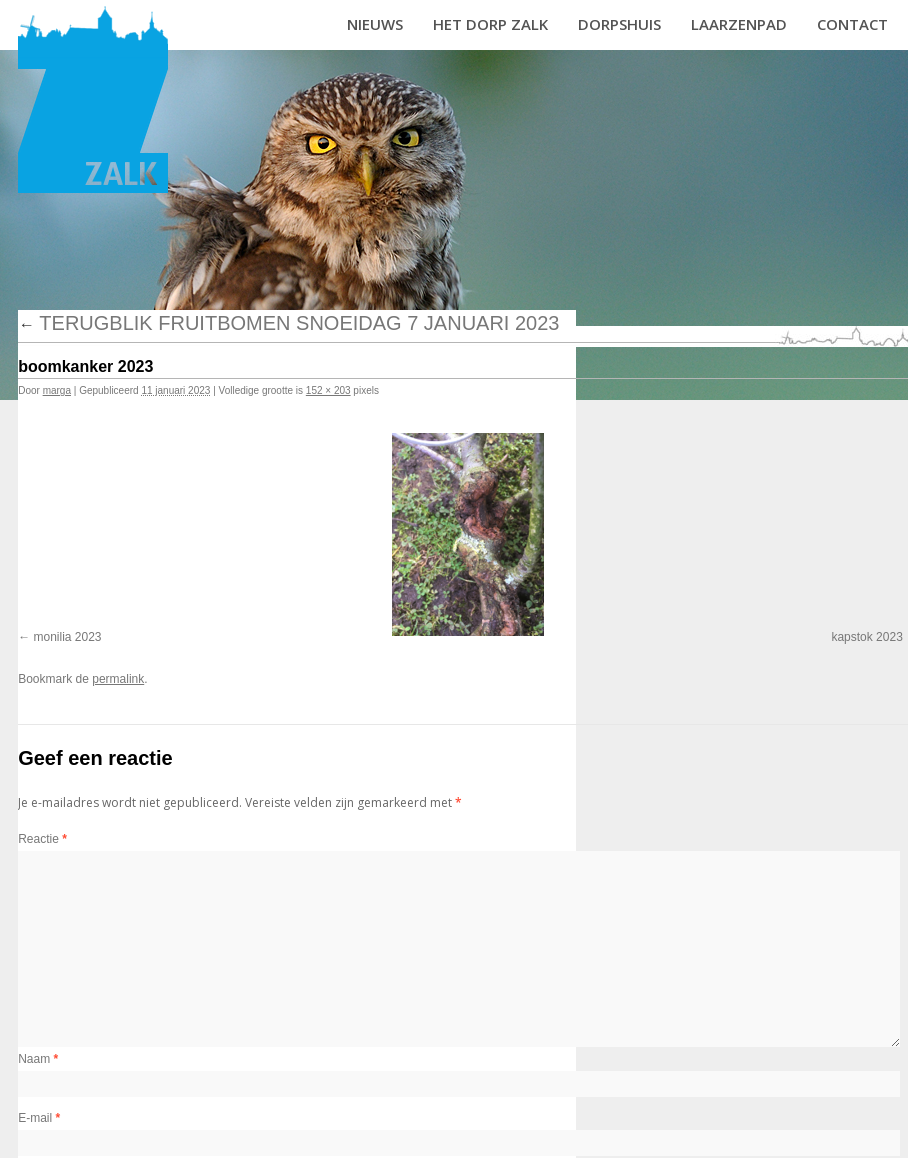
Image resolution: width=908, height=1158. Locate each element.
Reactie (42, 839)
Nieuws (375, 24)
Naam (38, 1059)
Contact (852, 24)
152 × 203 (328, 390)
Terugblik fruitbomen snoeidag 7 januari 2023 (288, 323)
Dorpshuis (619, 24)
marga (57, 390)
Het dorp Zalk (490, 24)
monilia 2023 (68, 637)
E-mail (39, 1118)
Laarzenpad (739, 24)
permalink (118, 679)
